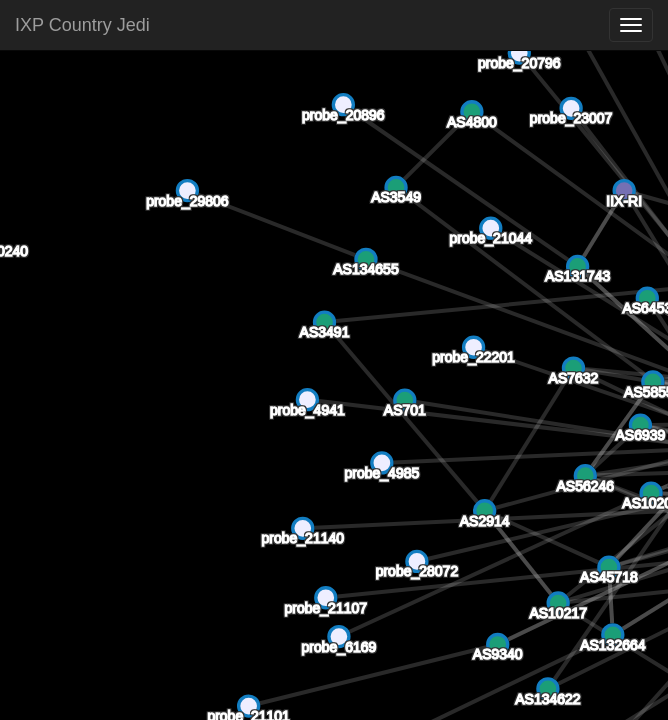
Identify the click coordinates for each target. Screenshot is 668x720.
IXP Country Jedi (82, 25)
